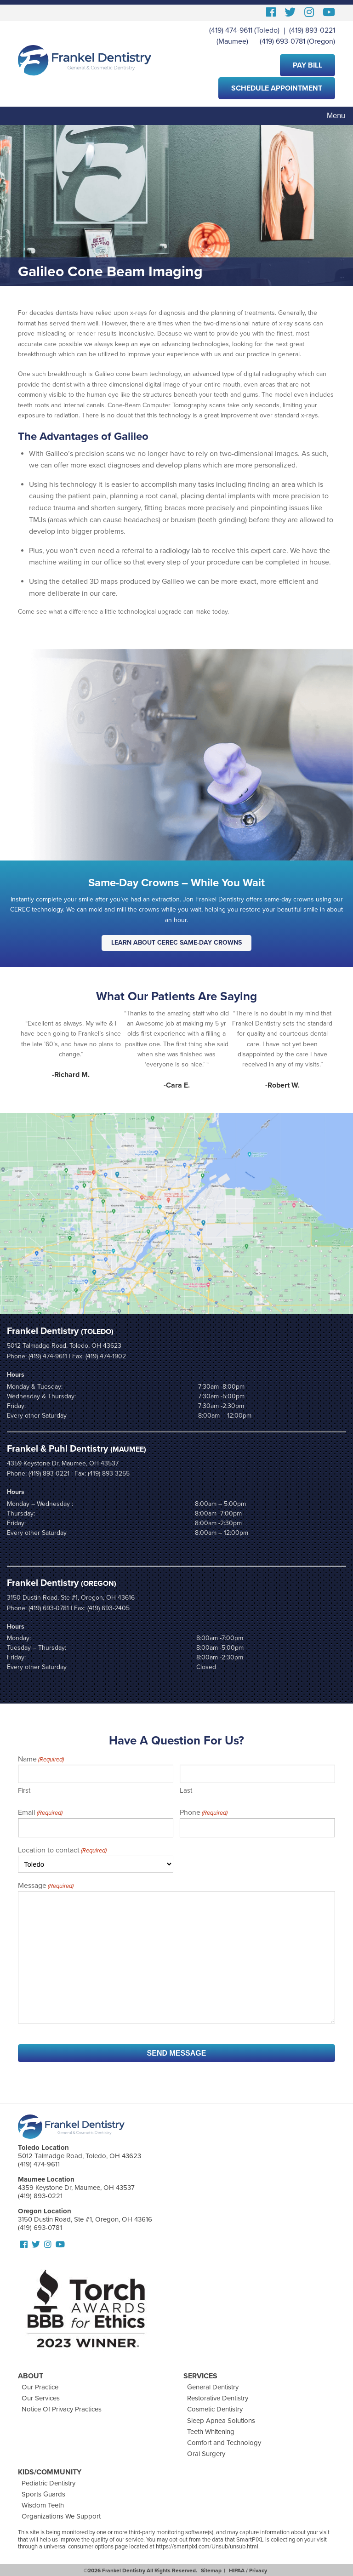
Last (186, 1790)
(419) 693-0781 (282, 41)
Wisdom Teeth (43, 2505)
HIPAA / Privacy (248, 2570)
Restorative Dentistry (217, 2398)
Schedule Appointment (276, 88)
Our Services (41, 2398)
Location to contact (62, 1851)
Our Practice (40, 2387)
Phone (204, 1813)
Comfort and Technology (224, 2443)
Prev (20, 1049)
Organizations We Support (61, 2516)
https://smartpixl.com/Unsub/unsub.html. (208, 2546)
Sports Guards (43, 2494)
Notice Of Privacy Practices (62, 2409)
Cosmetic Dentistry (215, 2409)
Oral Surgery (206, 2454)
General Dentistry (213, 2387)
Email (40, 1813)
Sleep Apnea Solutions (221, 2420)
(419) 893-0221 (312, 30)
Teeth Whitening (210, 2432)
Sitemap (211, 2570)
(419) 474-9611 (230, 30)
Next (332, 1049)
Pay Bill (307, 65)
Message (46, 1886)
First (24, 1790)
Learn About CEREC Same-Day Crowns (176, 942)
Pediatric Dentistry (48, 2483)
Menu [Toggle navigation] (336, 116)
